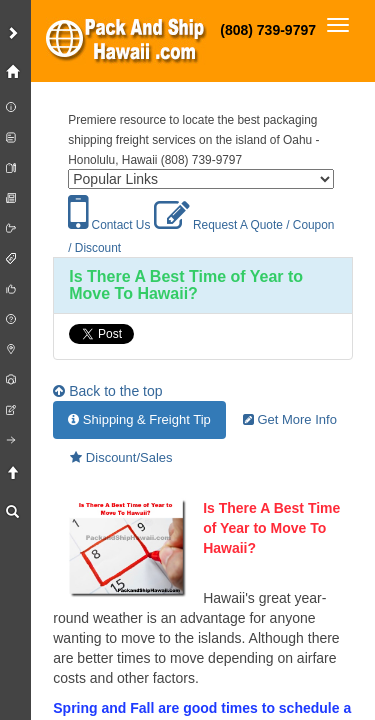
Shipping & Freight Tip (139, 419)
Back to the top (107, 391)
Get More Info (290, 419)
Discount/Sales (121, 457)
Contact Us (109, 225)
